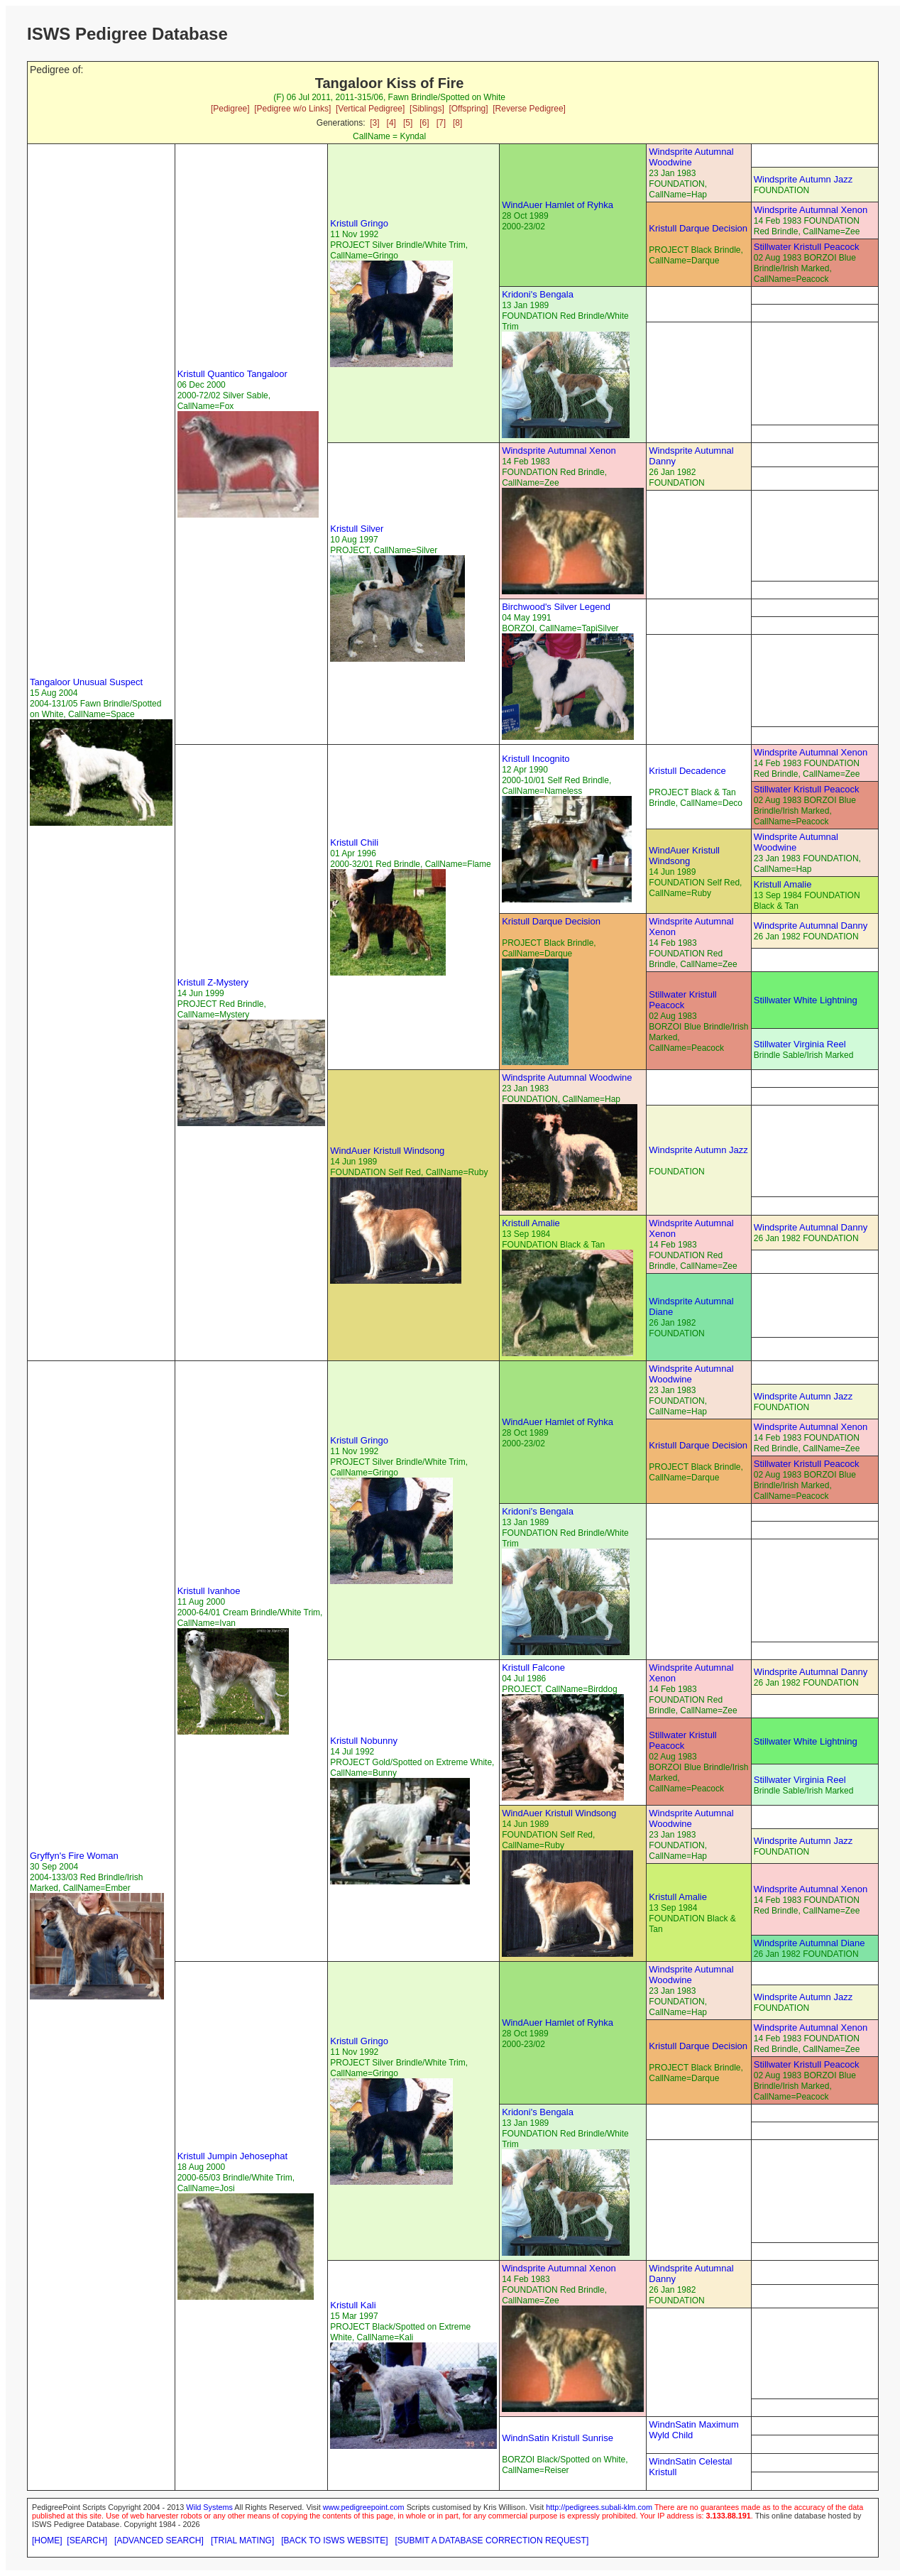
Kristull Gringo (359, 223)
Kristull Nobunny (363, 1740)
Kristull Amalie (783, 884)
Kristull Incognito (535, 758)
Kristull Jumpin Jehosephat (232, 2156)
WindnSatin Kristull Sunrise (557, 2438)
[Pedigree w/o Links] (292, 109)
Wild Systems (209, 2507)
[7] (441, 123)
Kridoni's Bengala (538, 294)
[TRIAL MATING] (242, 2540)
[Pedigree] (230, 109)
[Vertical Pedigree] (370, 109)
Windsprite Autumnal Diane (809, 1943)
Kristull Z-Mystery (212, 982)
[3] (374, 123)
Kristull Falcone (533, 1667)
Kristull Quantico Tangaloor (232, 374)
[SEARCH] (87, 2540)
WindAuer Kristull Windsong (684, 855)
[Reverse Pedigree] (529, 109)
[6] (424, 123)
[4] (391, 123)
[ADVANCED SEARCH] (159, 2540)
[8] (457, 123)
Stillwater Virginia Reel (800, 1044)
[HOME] (47, 2540)
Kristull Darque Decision (698, 228)
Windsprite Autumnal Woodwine (691, 157)
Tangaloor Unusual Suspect (86, 682)
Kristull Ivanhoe (209, 1591)
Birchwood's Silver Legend (556, 606)
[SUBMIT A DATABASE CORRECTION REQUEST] (492, 2540)
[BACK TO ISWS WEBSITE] (334, 2540)
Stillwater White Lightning (805, 1000)
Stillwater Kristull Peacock (807, 246)
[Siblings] (427, 109)
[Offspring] (468, 109)
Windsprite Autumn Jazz (803, 179)
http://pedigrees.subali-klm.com (599, 2507)
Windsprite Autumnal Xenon (810, 209)
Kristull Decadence (687, 770)
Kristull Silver (356, 528)
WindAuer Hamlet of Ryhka (557, 205)
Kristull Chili (354, 842)
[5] (407, 123)
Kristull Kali (352, 2305)
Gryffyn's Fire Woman (74, 1855)
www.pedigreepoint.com (364, 2507)
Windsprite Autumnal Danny (810, 925)
